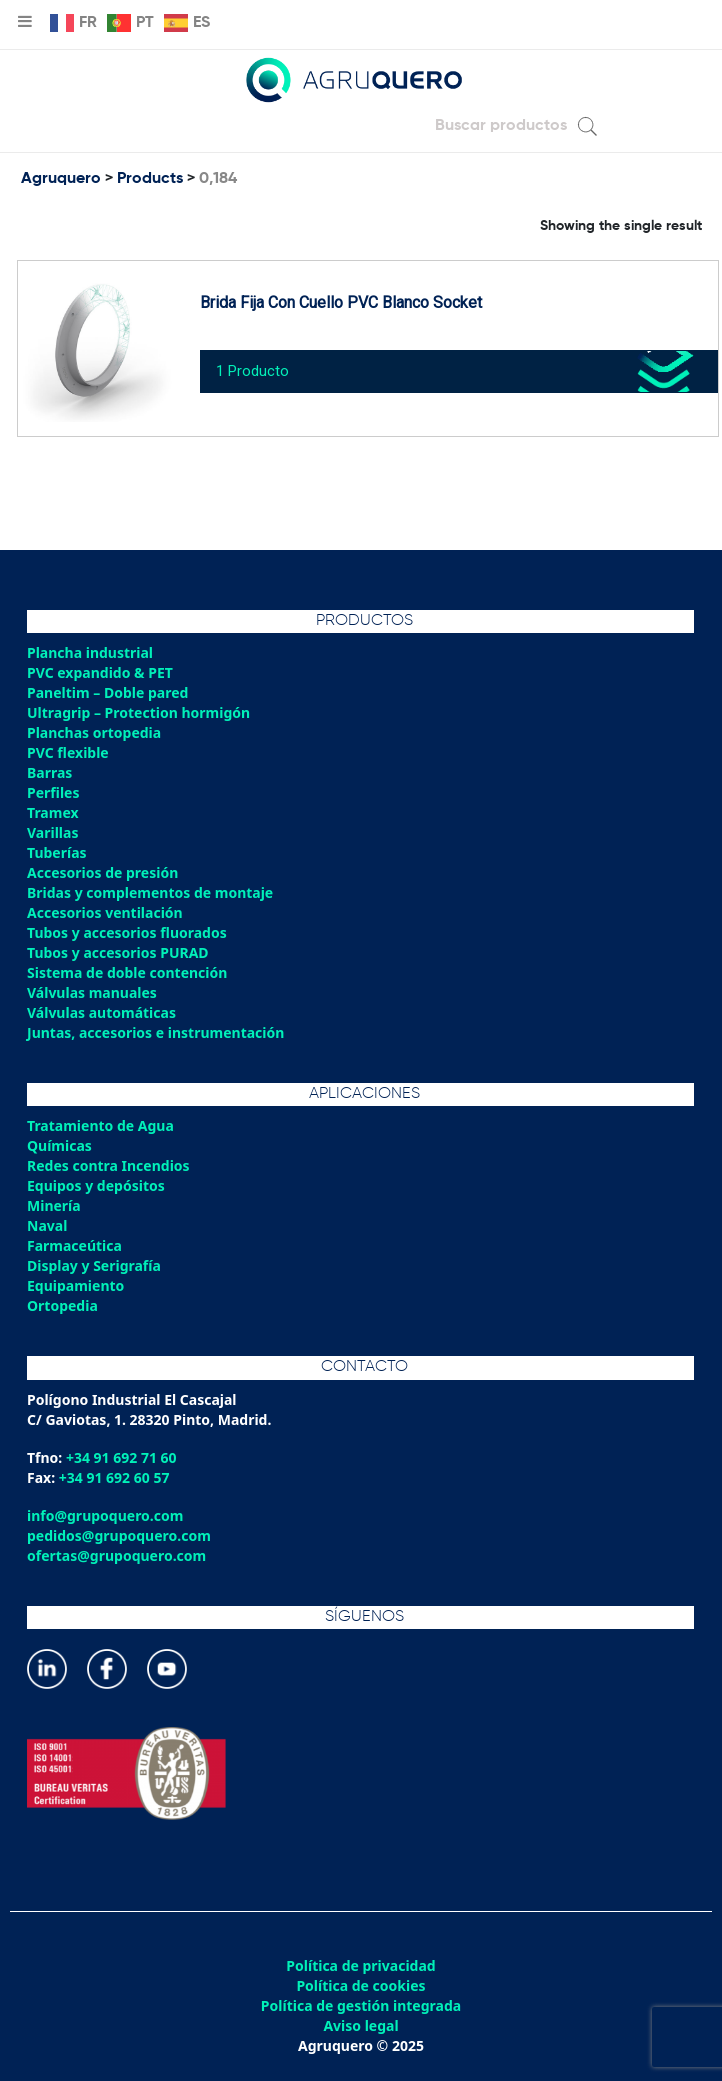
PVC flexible (68, 752)
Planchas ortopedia (94, 732)
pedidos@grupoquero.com (119, 1535)
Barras (49, 772)
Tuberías (57, 852)
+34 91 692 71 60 (121, 1457)
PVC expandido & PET (100, 672)
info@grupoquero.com (105, 1515)
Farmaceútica (74, 1245)
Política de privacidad (360, 1966)
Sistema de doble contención (127, 972)
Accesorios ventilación (105, 912)
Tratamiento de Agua (100, 1125)
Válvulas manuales (92, 992)
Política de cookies (360, 1986)
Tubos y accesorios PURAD (118, 952)
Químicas (59, 1145)
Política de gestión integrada (361, 2006)
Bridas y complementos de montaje (150, 892)
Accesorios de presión (102, 872)
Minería (54, 1205)
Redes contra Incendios (108, 1165)
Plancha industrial (90, 652)
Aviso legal (360, 2026)
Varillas (52, 832)
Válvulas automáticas (101, 1012)
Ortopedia (62, 1305)
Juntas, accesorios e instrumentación (155, 1032)
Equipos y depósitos (96, 1185)
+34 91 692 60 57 (114, 1477)
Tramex (53, 812)
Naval (47, 1225)
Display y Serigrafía (94, 1265)
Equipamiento (75, 1285)
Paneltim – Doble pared (107, 692)
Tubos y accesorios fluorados (127, 932)
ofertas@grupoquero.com (116, 1555)
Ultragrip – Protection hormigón (138, 712)
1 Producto (252, 371)
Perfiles (53, 792)
